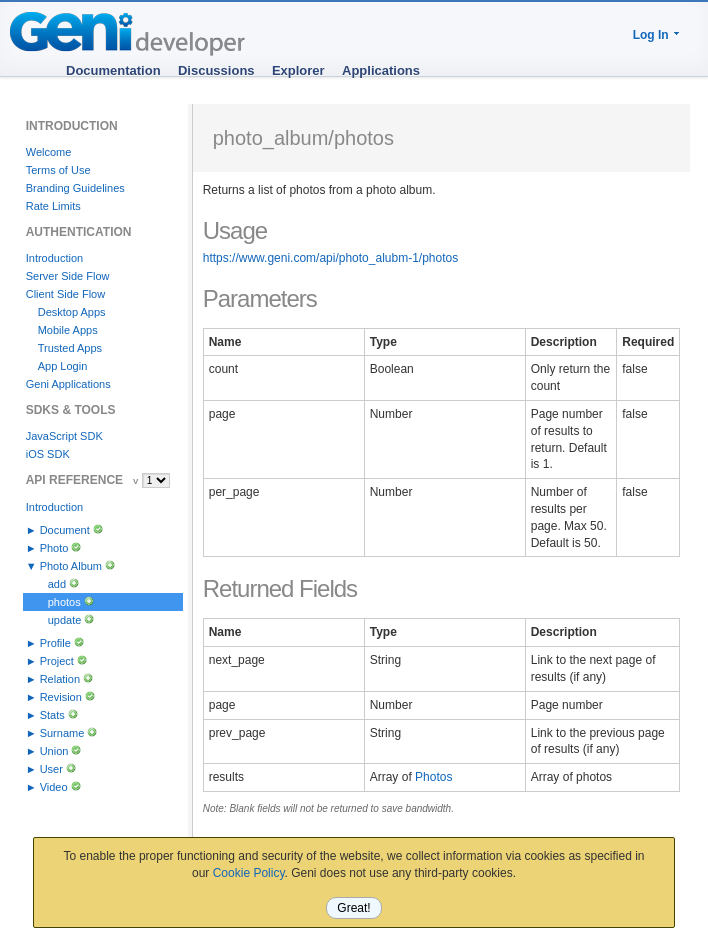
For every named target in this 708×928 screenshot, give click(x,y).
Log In (651, 35)
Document (65, 530)
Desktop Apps (72, 312)
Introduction (54, 258)
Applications (381, 70)
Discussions (216, 70)
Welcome (49, 152)
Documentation (113, 70)
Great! (353, 908)
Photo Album (71, 566)
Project (57, 661)
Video (54, 787)
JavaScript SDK (64, 436)
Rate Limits (53, 206)
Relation (60, 679)
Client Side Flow (65, 294)
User (51, 769)
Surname (62, 733)
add (57, 584)
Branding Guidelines (75, 188)
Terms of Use (58, 170)
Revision (61, 697)
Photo (54, 548)
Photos (433, 777)
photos (64, 602)
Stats (52, 715)
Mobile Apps (68, 330)
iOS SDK (48, 454)
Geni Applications (68, 384)
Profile (55, 643)
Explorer (298, 70)
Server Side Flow (68, 276)
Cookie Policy (249, 873)
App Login (63, 366)
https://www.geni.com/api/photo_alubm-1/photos (330, 258)
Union (54, 751)
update (65, 620)
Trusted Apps (70, 348)
